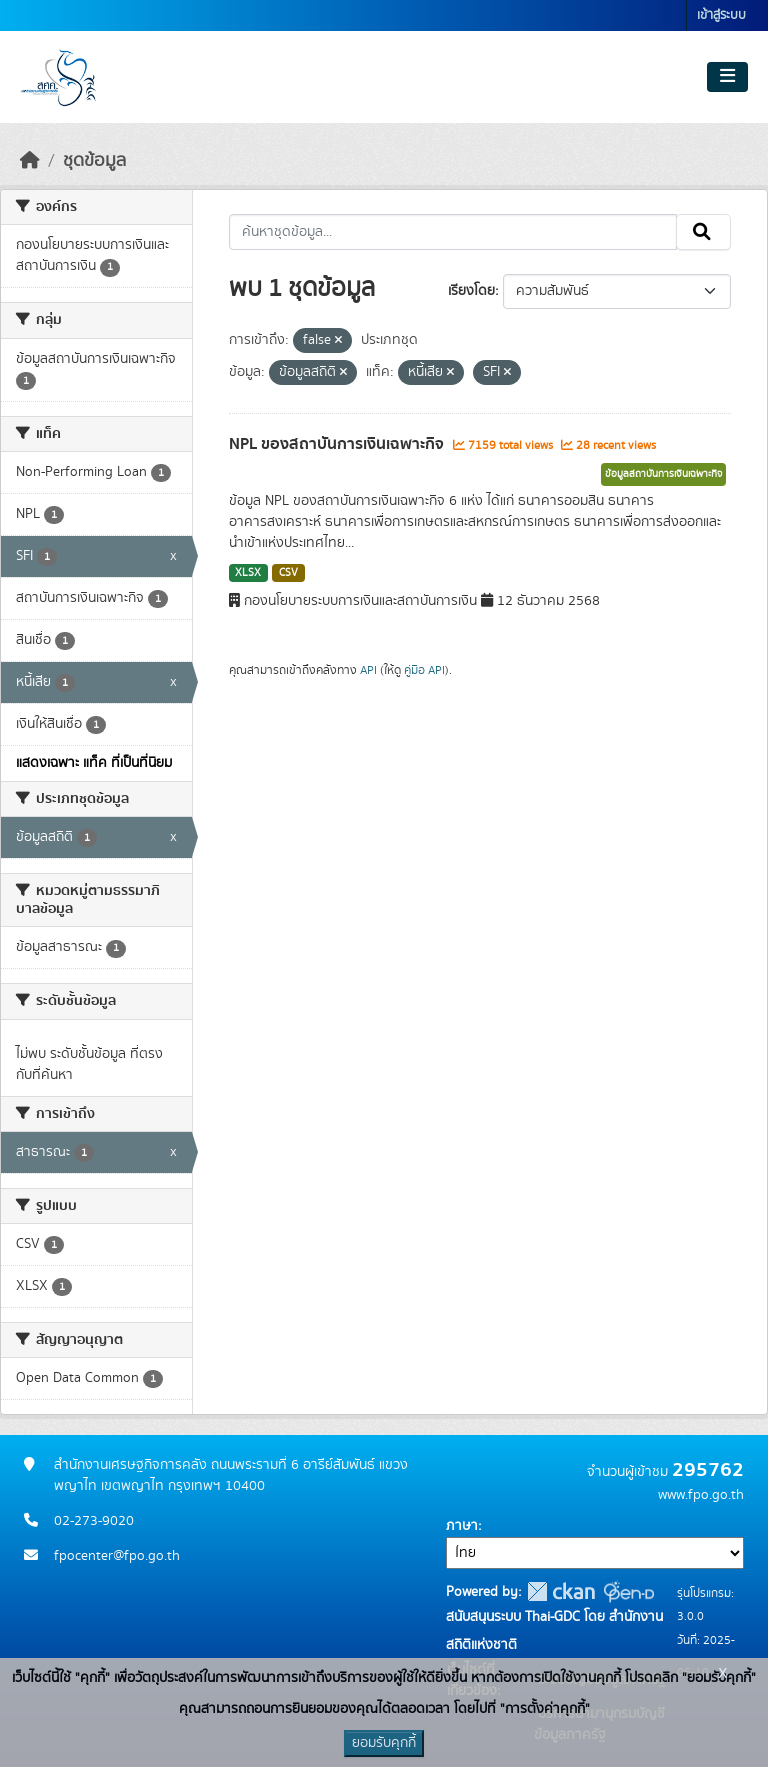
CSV (288, 573)
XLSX (248, 573)
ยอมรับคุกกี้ (384, 1743)
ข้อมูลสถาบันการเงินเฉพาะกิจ (663, 474)
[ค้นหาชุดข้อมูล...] (453, 232)
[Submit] (703, 232)
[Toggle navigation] (727, 77)
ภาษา (462, 1526)
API (368, 670)
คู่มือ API (424, 670)
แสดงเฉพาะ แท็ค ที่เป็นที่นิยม (94, 763)
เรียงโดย (471, 291)
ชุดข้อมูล (94, 161)
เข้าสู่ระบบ (721, 15)
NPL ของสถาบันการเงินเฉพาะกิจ (338, 444)
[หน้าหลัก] (30, 161)
